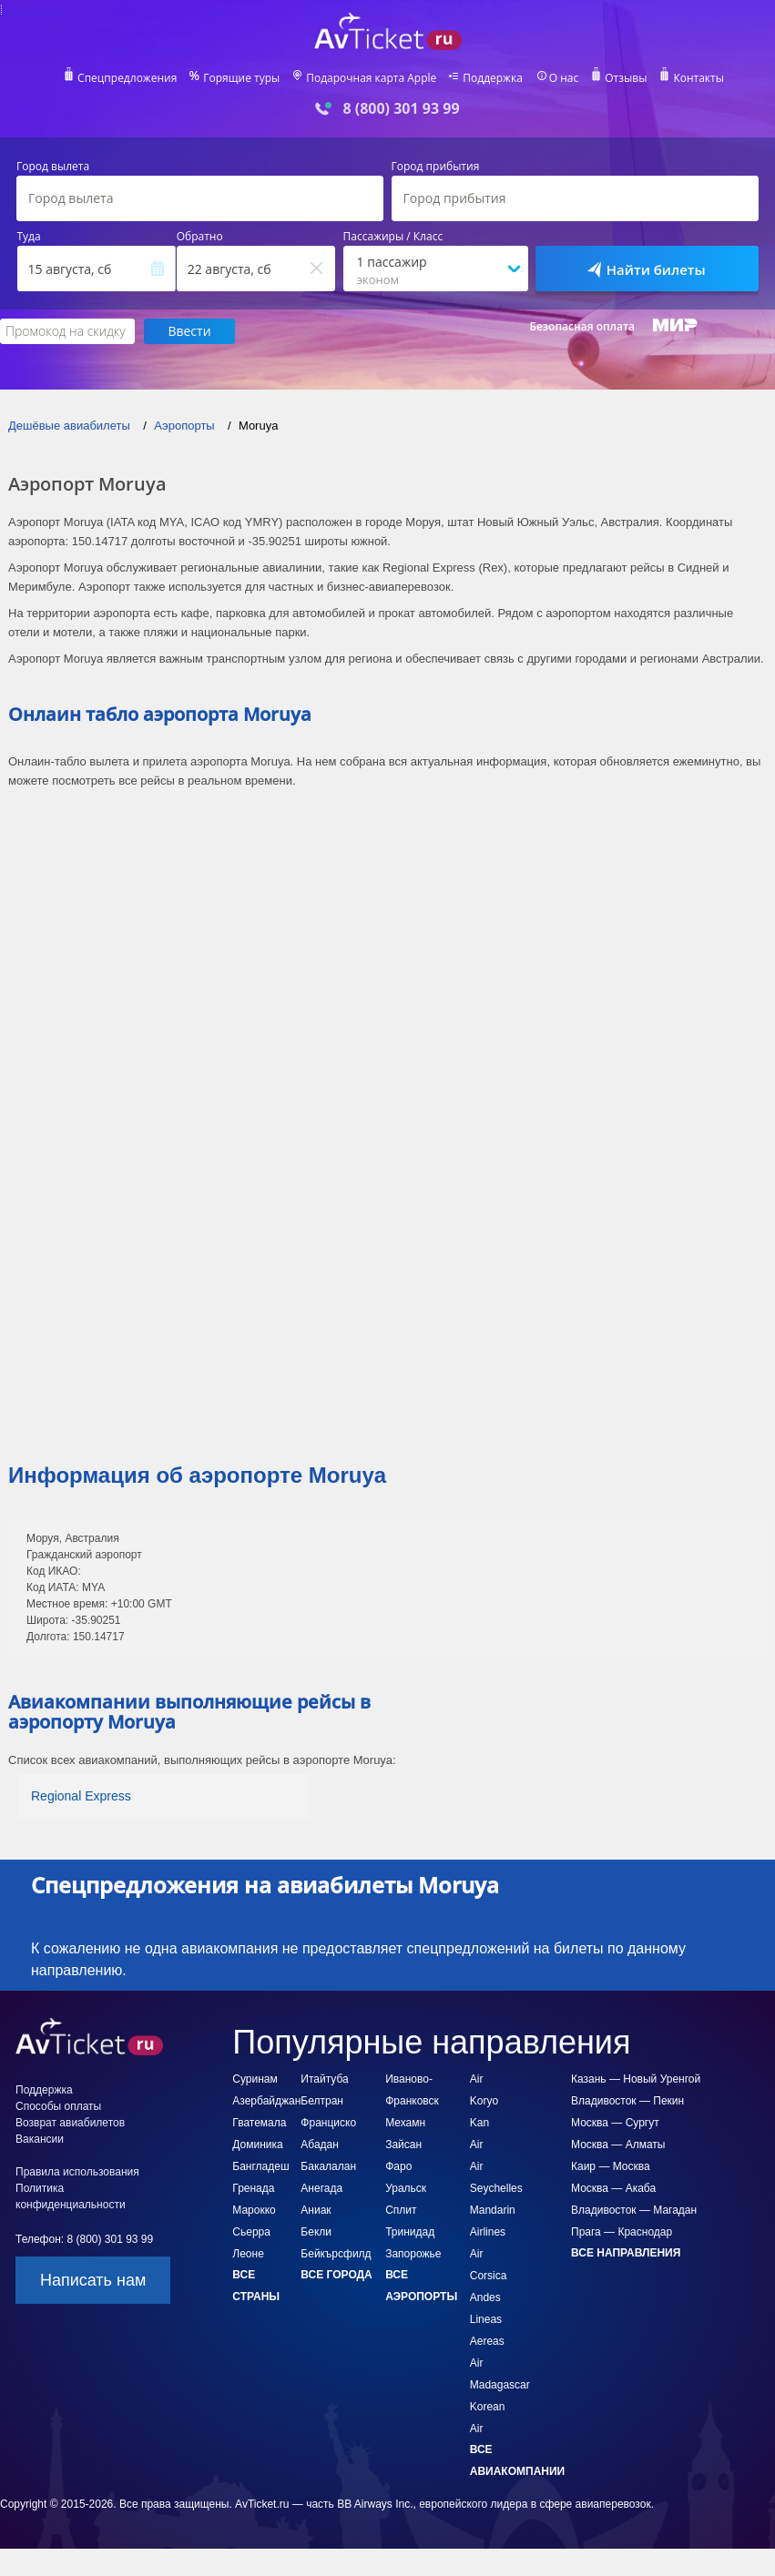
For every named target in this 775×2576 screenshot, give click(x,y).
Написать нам (93, 2280)
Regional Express (81, 1796)
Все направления (625, 2252)
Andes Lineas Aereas (487, 2319)
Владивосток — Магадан (634, 2210)
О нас (566, 78)
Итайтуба (324, 2079)
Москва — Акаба (613, 2188)
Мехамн (405, 2122)
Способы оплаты (58, 2106)
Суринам (254, 2079)
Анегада (321, 2188)
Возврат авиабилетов (70, 2122)
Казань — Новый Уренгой (635, 2079)
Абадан (320, 2144)
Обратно (200, 236)
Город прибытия (436, 166)
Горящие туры (240, 78)
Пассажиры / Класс (393, 236)
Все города (336, 2274)
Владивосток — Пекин (627, 2100)
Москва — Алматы (618, 2144)
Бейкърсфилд (336, 2253)
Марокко (253, 2210)
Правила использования (77, 2171)
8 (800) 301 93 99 (400, 108)
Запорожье (413, 2253)
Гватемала (259, 2122)
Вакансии (39, 2139)
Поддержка (494, 78)
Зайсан (403, 2144)
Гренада (253, 2188)
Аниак (316, 2210)
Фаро (398, 2166)
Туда (29, 236)
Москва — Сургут (615, 2122)
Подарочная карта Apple (371, 78)
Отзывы (628, 78)
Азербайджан (266, 2100)
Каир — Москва (610, 2166)
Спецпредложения (124, 78)
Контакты (701, 78)
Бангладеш (260, 2166)
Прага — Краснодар (621, 2232)
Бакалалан (328, 2166)
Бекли (316, 2232)
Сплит (400, 2210)
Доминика (257, 2144)
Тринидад (409, 2232)
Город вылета (52, 166)
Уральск (405, 2188)
